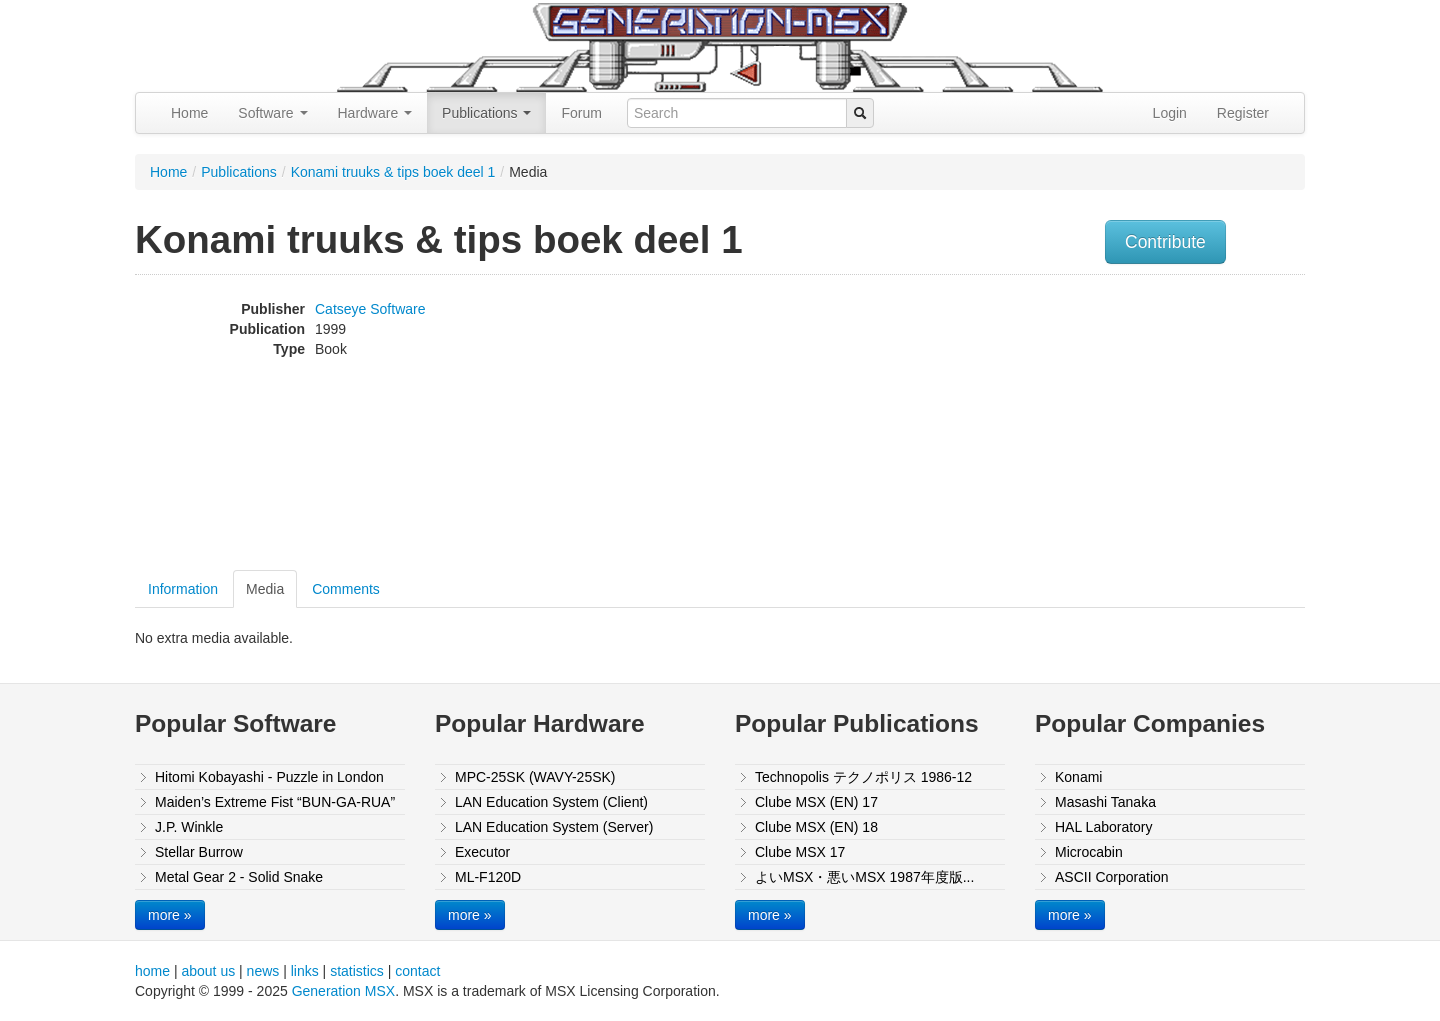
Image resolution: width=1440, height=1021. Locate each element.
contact (417, 971)
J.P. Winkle (189, 827)
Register (1243, 113)
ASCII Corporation (1112, 877)
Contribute (1165, 242)
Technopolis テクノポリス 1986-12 (863, 777)
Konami (1078, 777)
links (305, 971)
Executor (482, 852)
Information (183, 589)
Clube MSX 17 (800, 852)
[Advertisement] (1103, 425)
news (263, 971)
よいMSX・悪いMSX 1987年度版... (864, 877)
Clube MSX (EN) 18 (816, 827)
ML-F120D (488, 877)
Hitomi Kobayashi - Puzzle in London (269, 777)
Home (189, 113)
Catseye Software (370, 309)
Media (265, 589)
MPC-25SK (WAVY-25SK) (535, 777)
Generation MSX (344, 991)
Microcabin (1089, 852)
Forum (581, 113)
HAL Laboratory (1104, 827)
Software (272, 113)
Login (1170, 113)
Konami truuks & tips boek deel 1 (393, 172)
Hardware (375, 113)
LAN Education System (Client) (551, 802)
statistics (357, 971)
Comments (346, 589)
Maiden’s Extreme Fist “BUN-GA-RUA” (275, 802)
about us (208, 971)
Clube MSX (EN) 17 (816, 802)
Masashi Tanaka (1105, 802)
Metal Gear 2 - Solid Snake (239, 877)
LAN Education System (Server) (554, 827)
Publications (486, 113)
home (152, 971)
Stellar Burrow (199, 852)
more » (170, 915)
